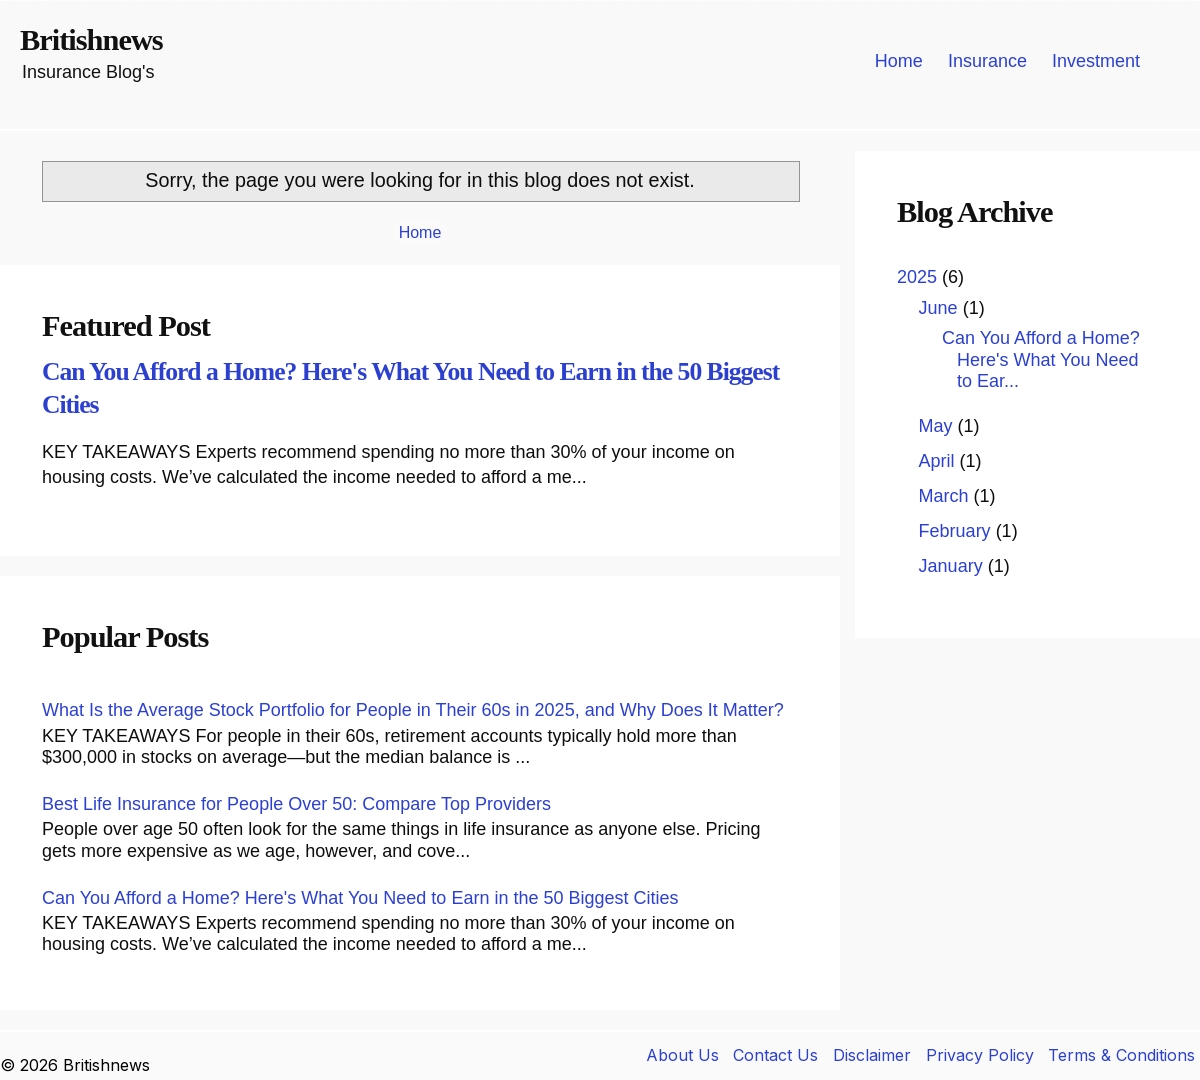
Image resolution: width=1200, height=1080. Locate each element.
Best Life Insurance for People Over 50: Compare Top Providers (296, 804)
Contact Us (775, 1055)
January (953, 566)
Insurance (987, 61)
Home (899, 61)
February (957, 531)
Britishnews (91, 40)
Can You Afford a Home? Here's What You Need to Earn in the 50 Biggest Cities (360, 898)
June (941, 308)
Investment (1096, 61)
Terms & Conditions (1121, 1055)
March (946, 496)
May (938, 426)
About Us (682, 1055)
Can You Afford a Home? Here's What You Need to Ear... (1041, 359)
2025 (919, 277)
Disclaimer (872, 1055)
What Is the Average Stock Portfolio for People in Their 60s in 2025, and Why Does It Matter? (413, 710)
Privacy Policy (980, 1055)
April (939, 461)
